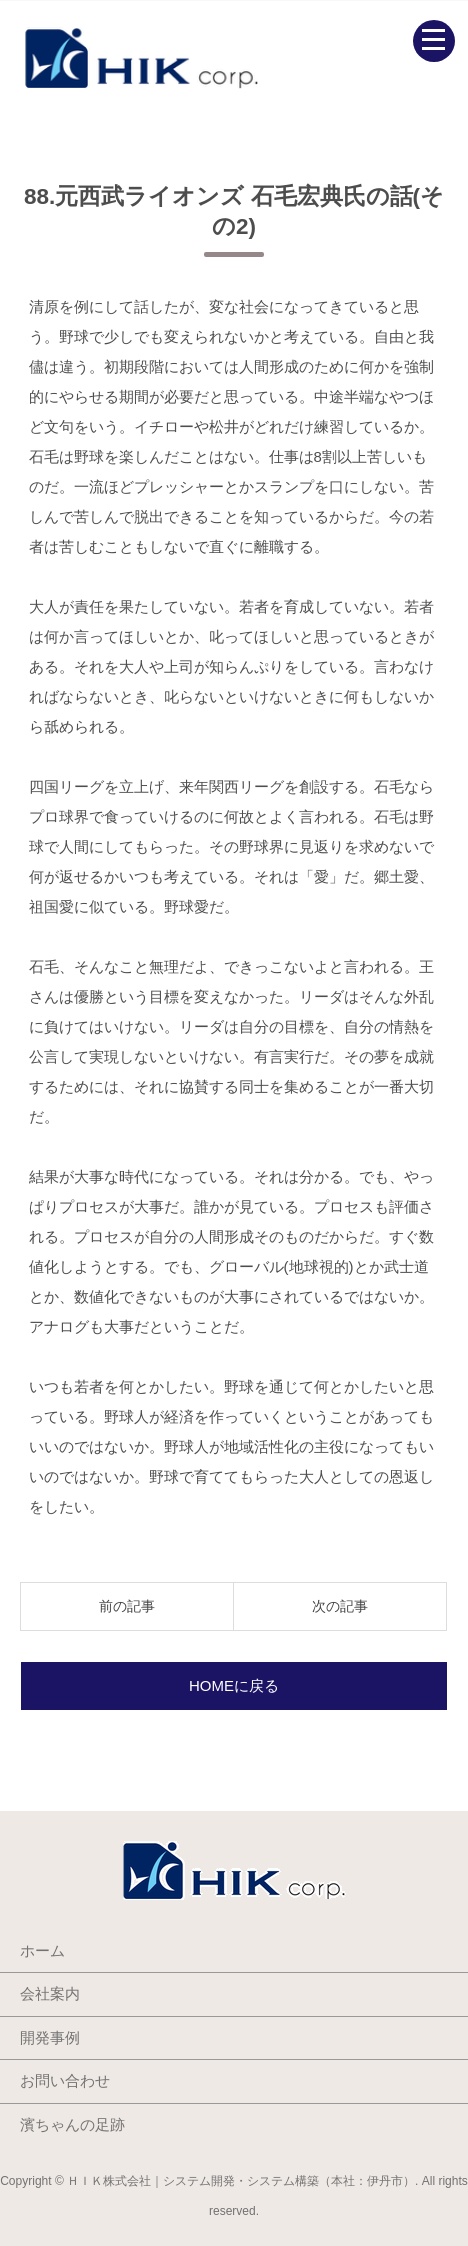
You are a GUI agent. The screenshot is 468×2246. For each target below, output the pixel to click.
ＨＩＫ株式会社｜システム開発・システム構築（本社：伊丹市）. (242, 2181)
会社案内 (50, 1993)
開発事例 (50, 2037)
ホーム (42, 1950)
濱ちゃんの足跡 (72, 2124)
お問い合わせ (65, 2080)
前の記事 (127, 1606)
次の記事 (340, 1606)
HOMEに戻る (234, 1685)
